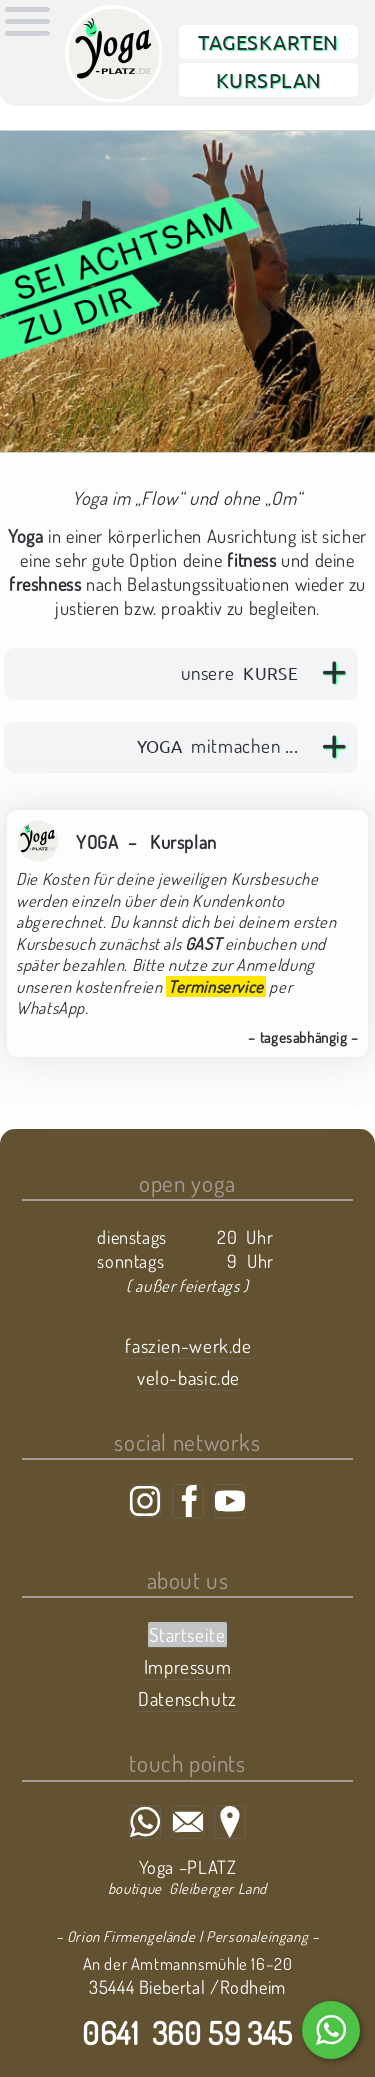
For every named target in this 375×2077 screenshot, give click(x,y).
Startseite (187, 1634)
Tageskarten (268, 41)
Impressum (187, 1666)
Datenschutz (187, 1698)
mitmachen (218, 745)
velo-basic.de (188, 1377)
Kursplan (269, 79)
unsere (240, 672)
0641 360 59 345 (187, 2032)
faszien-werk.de (188, 1345)
